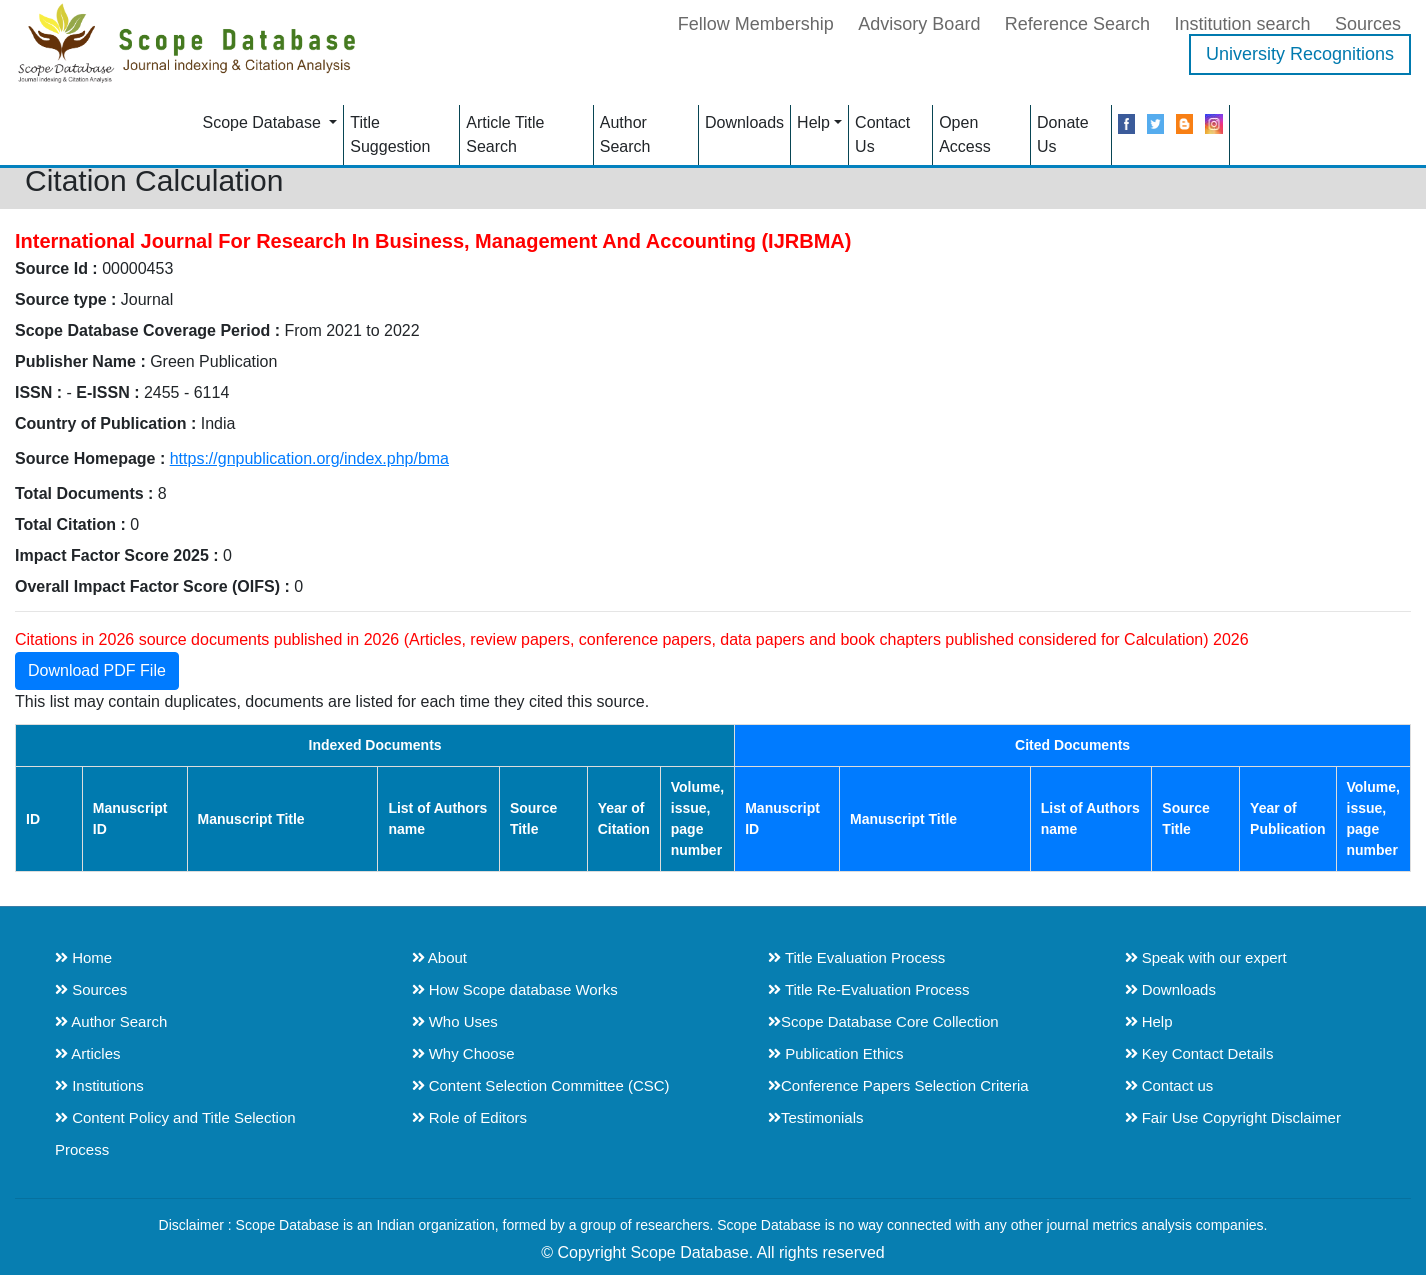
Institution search (1242, 24)
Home (83, 957)
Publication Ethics (836, 1053)
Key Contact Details (1199, 1053)
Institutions (99, 1085)
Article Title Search (505, 134)
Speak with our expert (1206, 957)
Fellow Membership (756, 24)
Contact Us (882, 134)
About (440, 957)
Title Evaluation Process (856, 957)
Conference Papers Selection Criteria (898, 1085)
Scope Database (263, 122)
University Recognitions (1300, 54)
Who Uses (455, 1021)
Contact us (1169, 1085)
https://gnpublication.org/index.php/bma (309, 458)
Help (813, 122)
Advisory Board (919, 24)
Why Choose (463, 1053)
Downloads (744, 122)
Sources (1368, 24)
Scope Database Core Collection (883, 1021)
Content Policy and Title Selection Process (175, 1133)
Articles (88, 1053)
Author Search (625, 134)
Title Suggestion (390, 134)
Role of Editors (470, 1117)
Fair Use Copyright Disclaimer (1233, 1117)
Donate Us (1063, 134)
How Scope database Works (515, 989)
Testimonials (816, 1117)
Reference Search (1077, 24)
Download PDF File (97, 670)
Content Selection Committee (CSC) (541, 1085)
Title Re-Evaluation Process (868, 989)
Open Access (965, 134)
